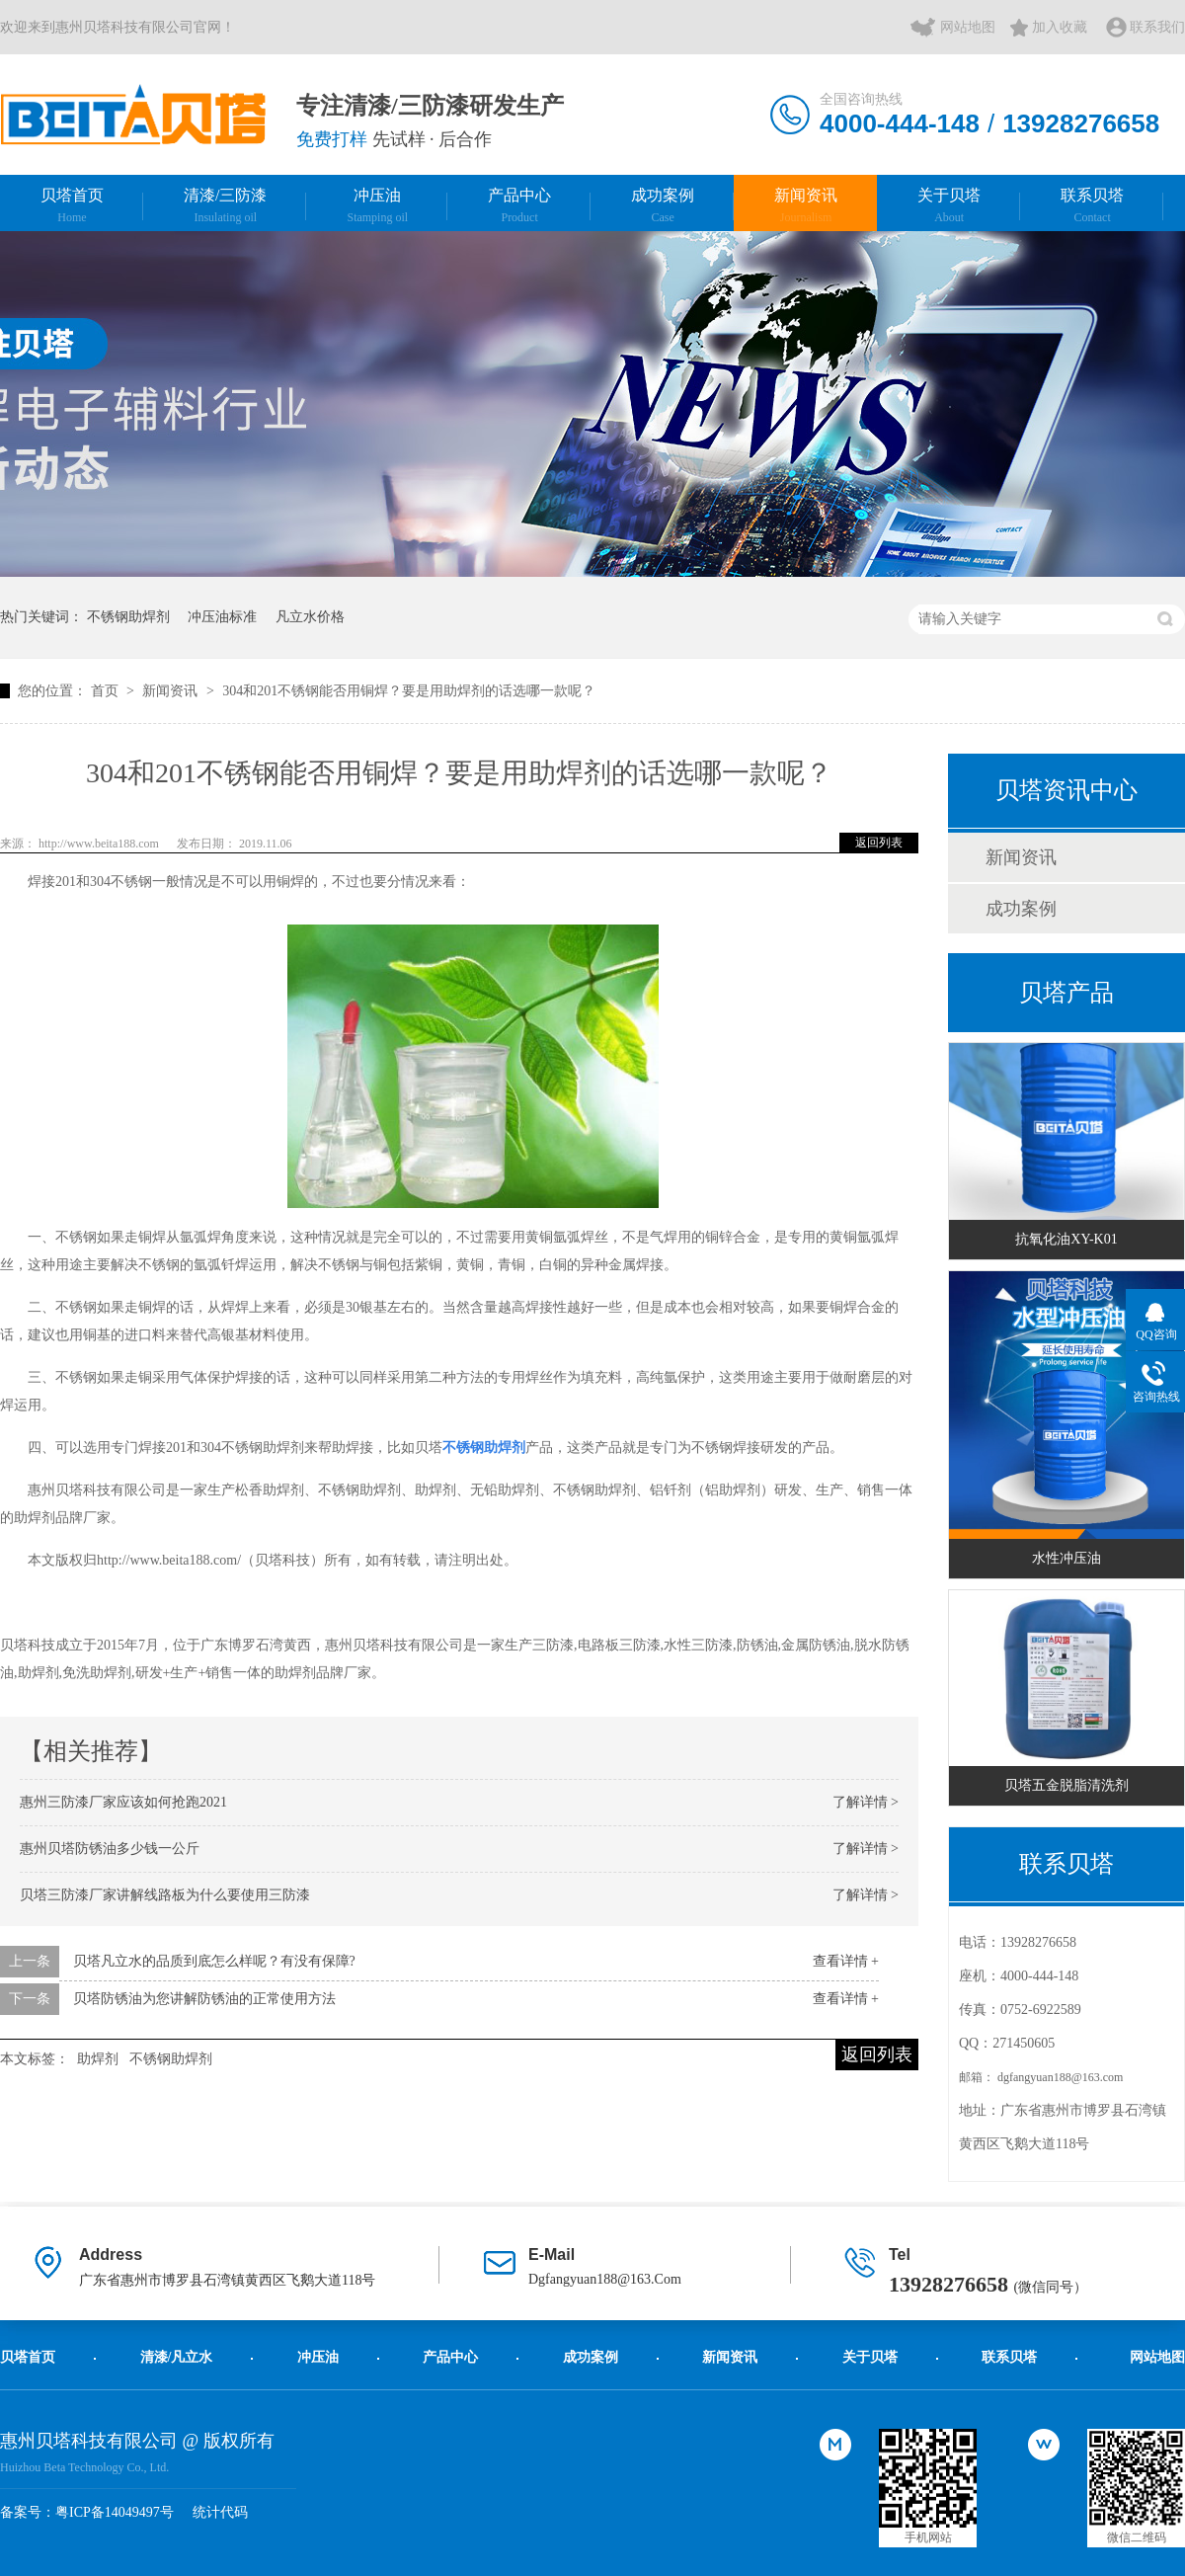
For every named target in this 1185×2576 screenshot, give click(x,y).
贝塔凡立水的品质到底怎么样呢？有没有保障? (214, 1961)
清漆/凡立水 (176, 2357)
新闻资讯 (805, 206)
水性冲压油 (1066, 1558)
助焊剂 (97, 2059)
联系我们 (1157, 27)
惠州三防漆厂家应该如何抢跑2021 (123, 1802)
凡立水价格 (310, 616)
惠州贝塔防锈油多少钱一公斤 (109, 1848)
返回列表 (879, 842)
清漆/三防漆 (225, 206)
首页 (106, 691)
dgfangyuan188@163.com (1060, 2077)
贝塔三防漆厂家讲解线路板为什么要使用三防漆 (165, 1895)
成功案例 (662, 206)
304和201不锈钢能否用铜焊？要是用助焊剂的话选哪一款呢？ (408, 691)
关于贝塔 (949, 206)
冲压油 (377, 206)
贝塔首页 (72, 206)
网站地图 (967, 27)
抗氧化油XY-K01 (1066, 1239)
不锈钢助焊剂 (128, 616)
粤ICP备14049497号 (114, 2512)
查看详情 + (846, 1961)
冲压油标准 (222, 616)
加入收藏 (1059, 27)
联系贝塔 (1092, 206)
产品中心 (519, 206)
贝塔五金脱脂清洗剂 (1066, 1785)
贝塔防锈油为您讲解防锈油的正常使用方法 (204, 1998)
